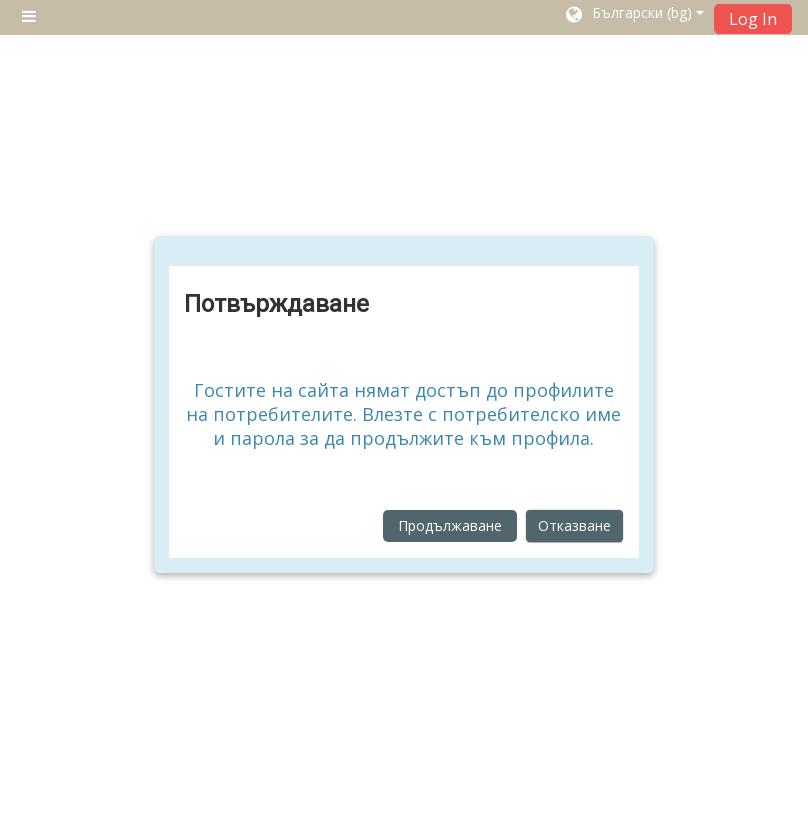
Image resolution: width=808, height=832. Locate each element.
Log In (753, 19)
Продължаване (450, 525)
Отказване (574, 525)
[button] (633, 17)
